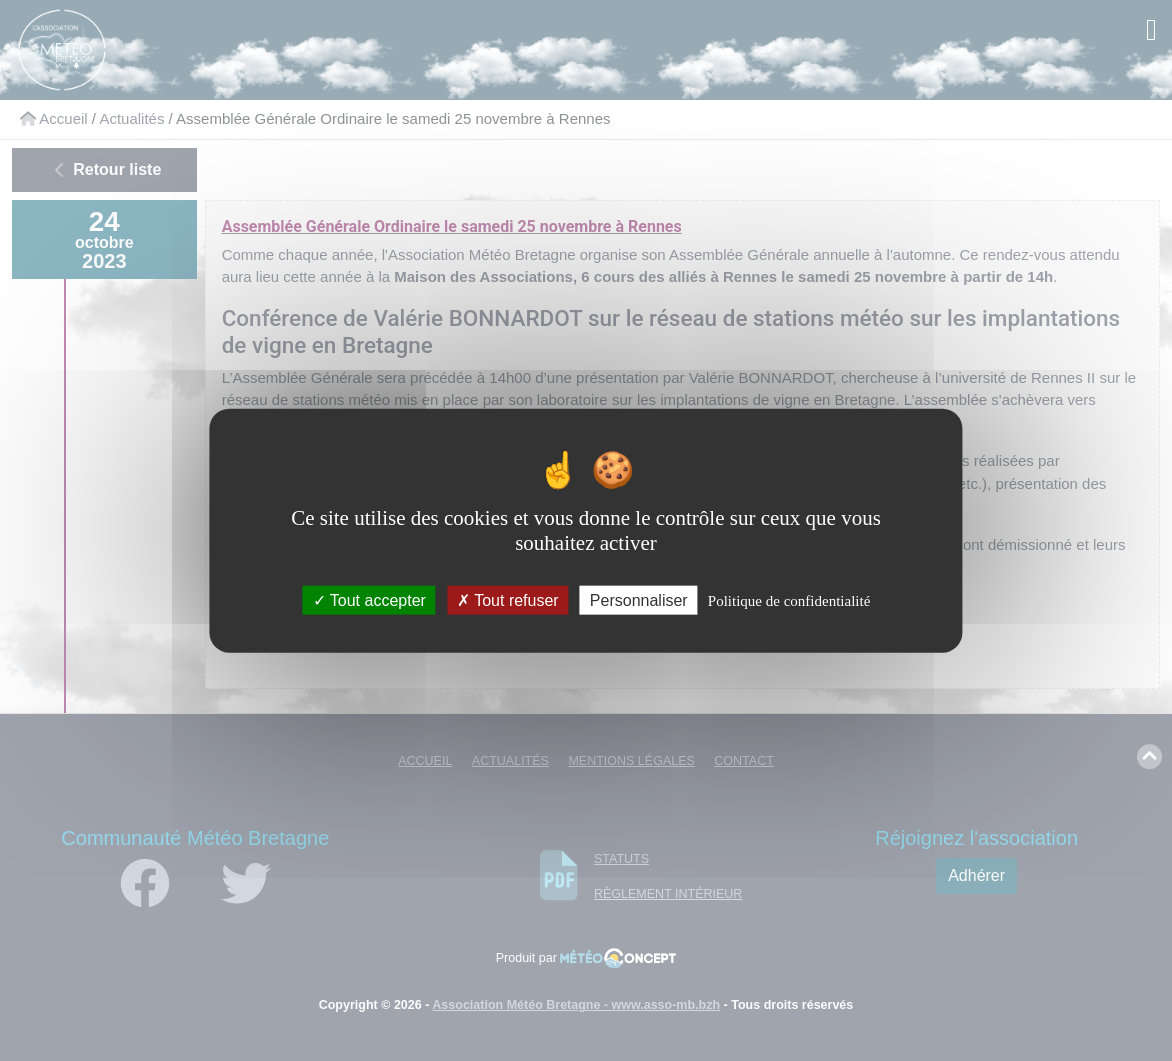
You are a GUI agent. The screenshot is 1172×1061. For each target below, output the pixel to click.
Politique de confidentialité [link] (789, 601)
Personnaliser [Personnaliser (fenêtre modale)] (639, 600)
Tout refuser (508, 600)
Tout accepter (369, 600)
